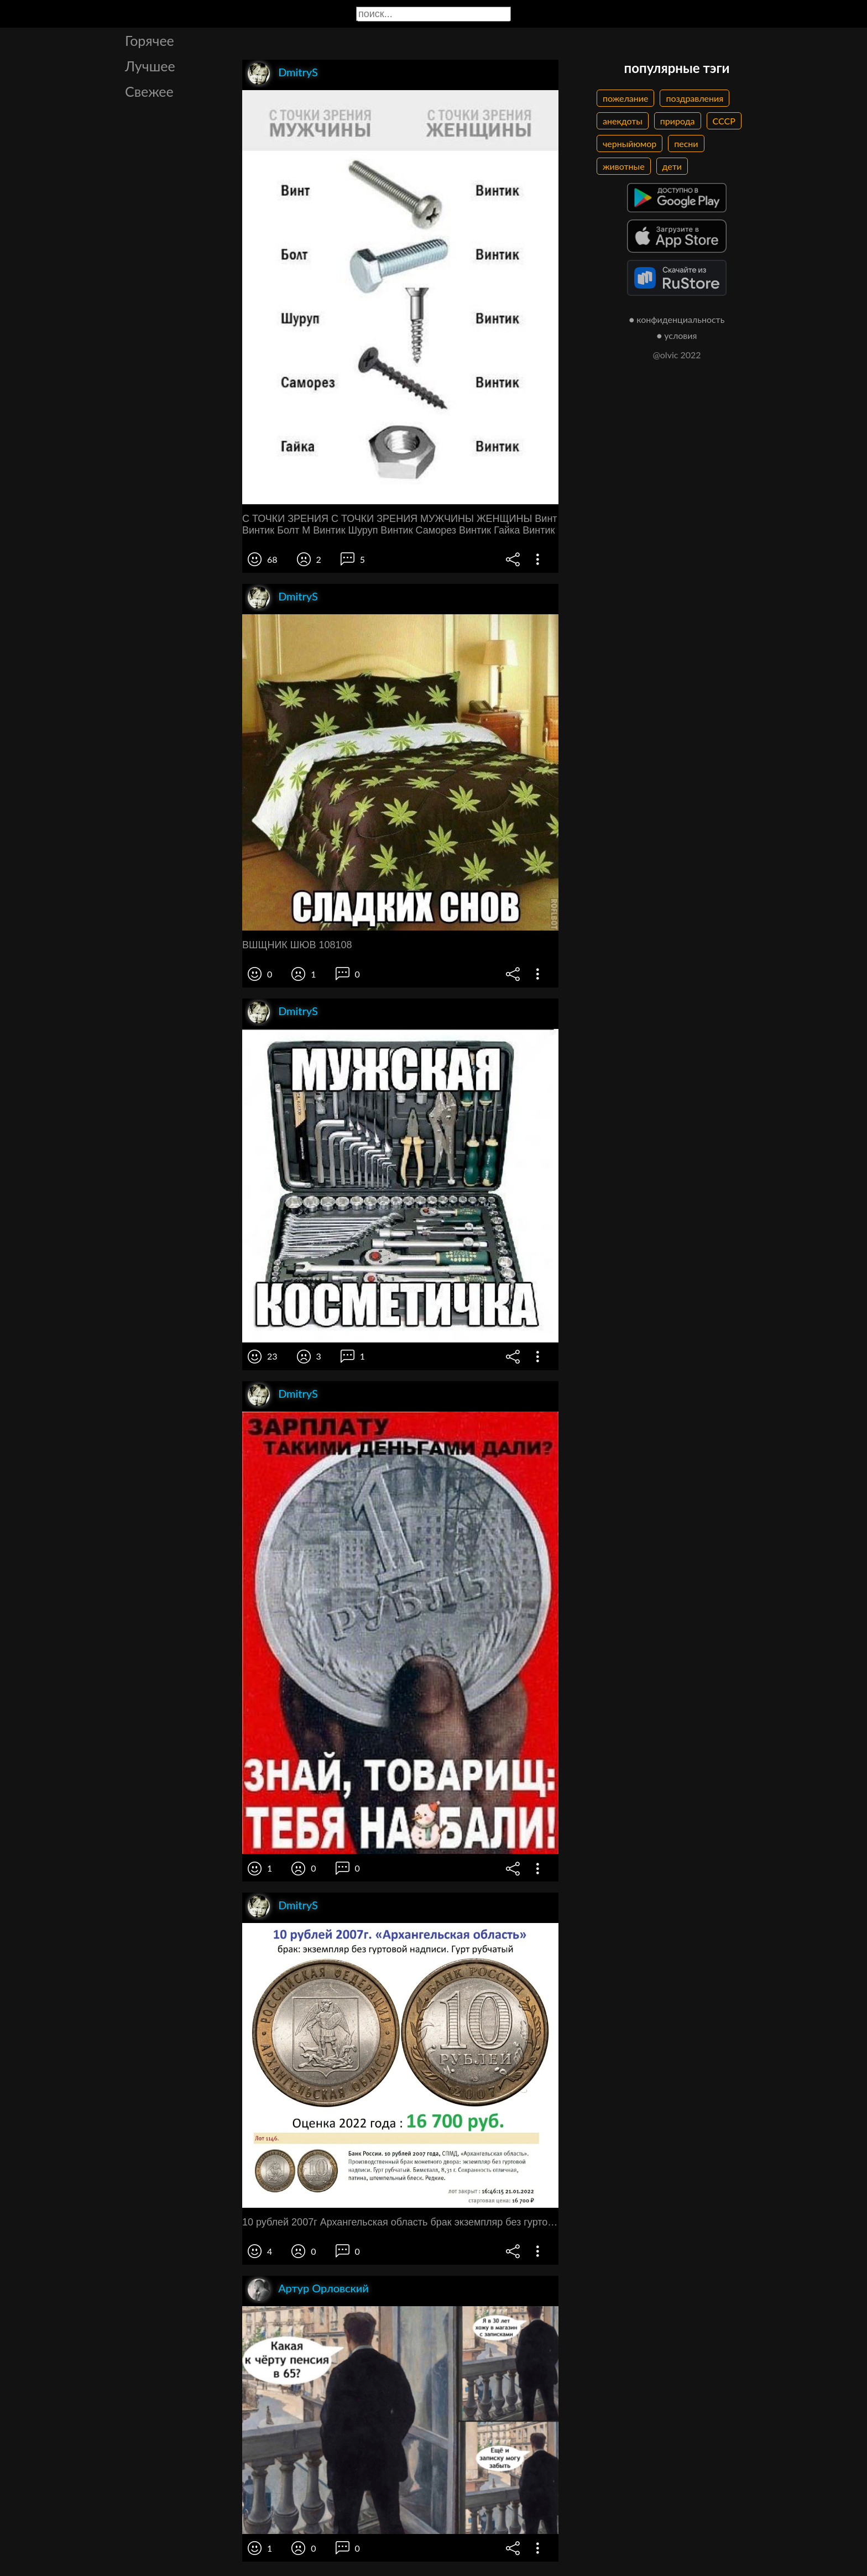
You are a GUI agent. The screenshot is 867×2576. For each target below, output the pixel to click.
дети (672, 166)
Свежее (149, 91)
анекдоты (623, 121)
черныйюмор (629, 143)
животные (624, 166)
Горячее (149, 40)
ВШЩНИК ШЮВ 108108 (297, 944)
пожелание (625, 98)
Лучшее (150, 66)
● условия (677, 335)
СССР (724, 121)
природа (677, 121)
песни (686, 143)
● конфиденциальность (677, 319)
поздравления (694, 98)
